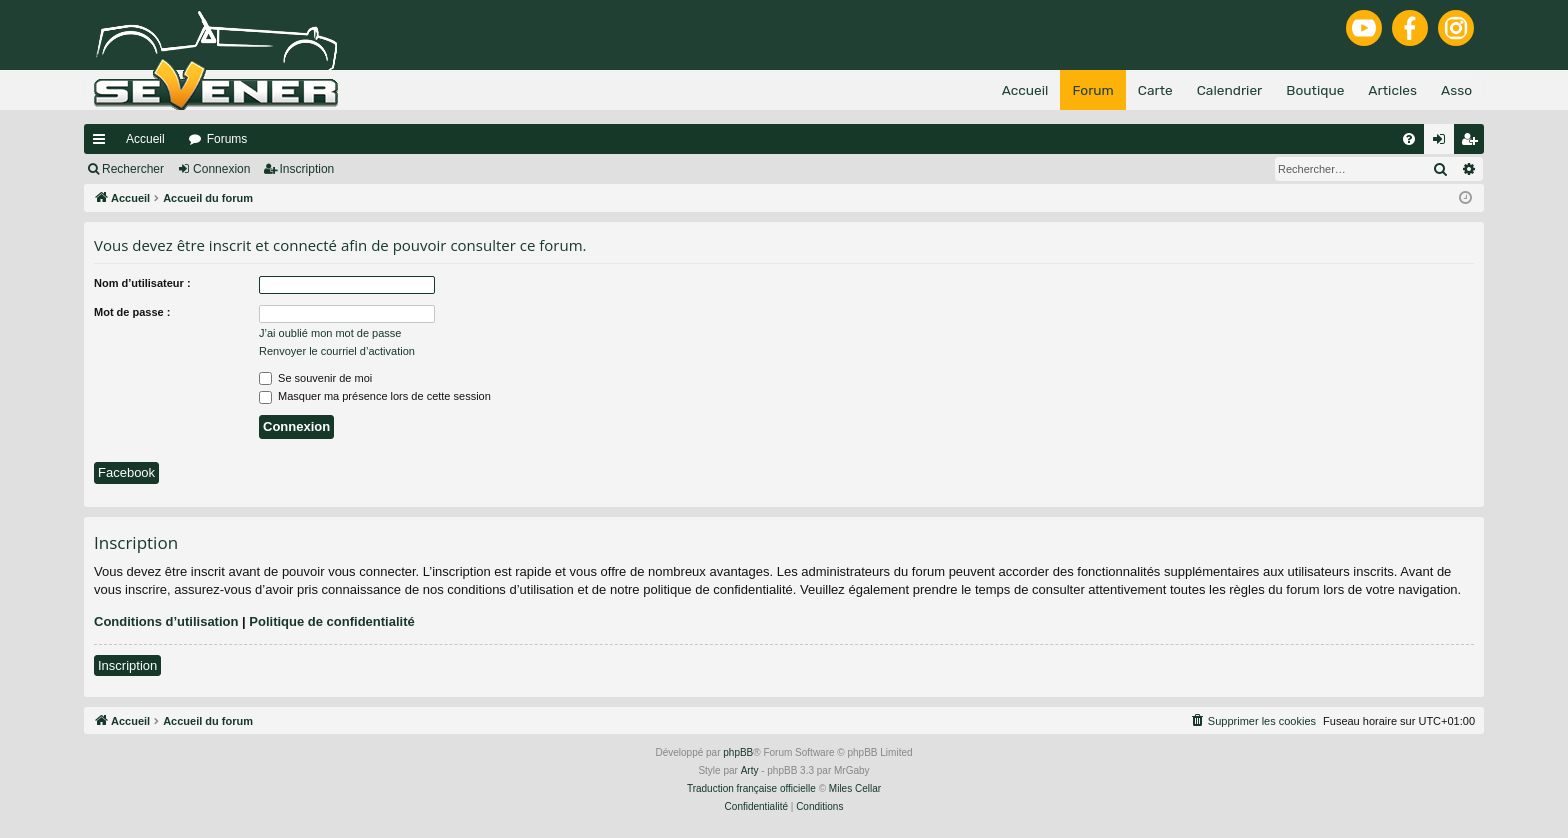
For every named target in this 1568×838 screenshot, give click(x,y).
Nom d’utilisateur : (142, 283)
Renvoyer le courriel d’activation (337, 351)
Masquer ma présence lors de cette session (375, 396)
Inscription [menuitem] (1473, 143)
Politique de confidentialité (331, 621)
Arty (750, 770)
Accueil (145, 139)
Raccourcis (103, 143)
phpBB (738, 752)
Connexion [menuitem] (1443, 143)
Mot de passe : (132, 312)
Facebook (126, 472)
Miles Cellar (855, 788)
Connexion (221, 169)
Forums (227, 139)
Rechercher (133, 169)
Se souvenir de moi (315, 378)
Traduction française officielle (751, 788)
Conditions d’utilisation (166, 621)
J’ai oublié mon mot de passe (330, 333)
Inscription (307, 169)
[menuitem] (1409, 139)
